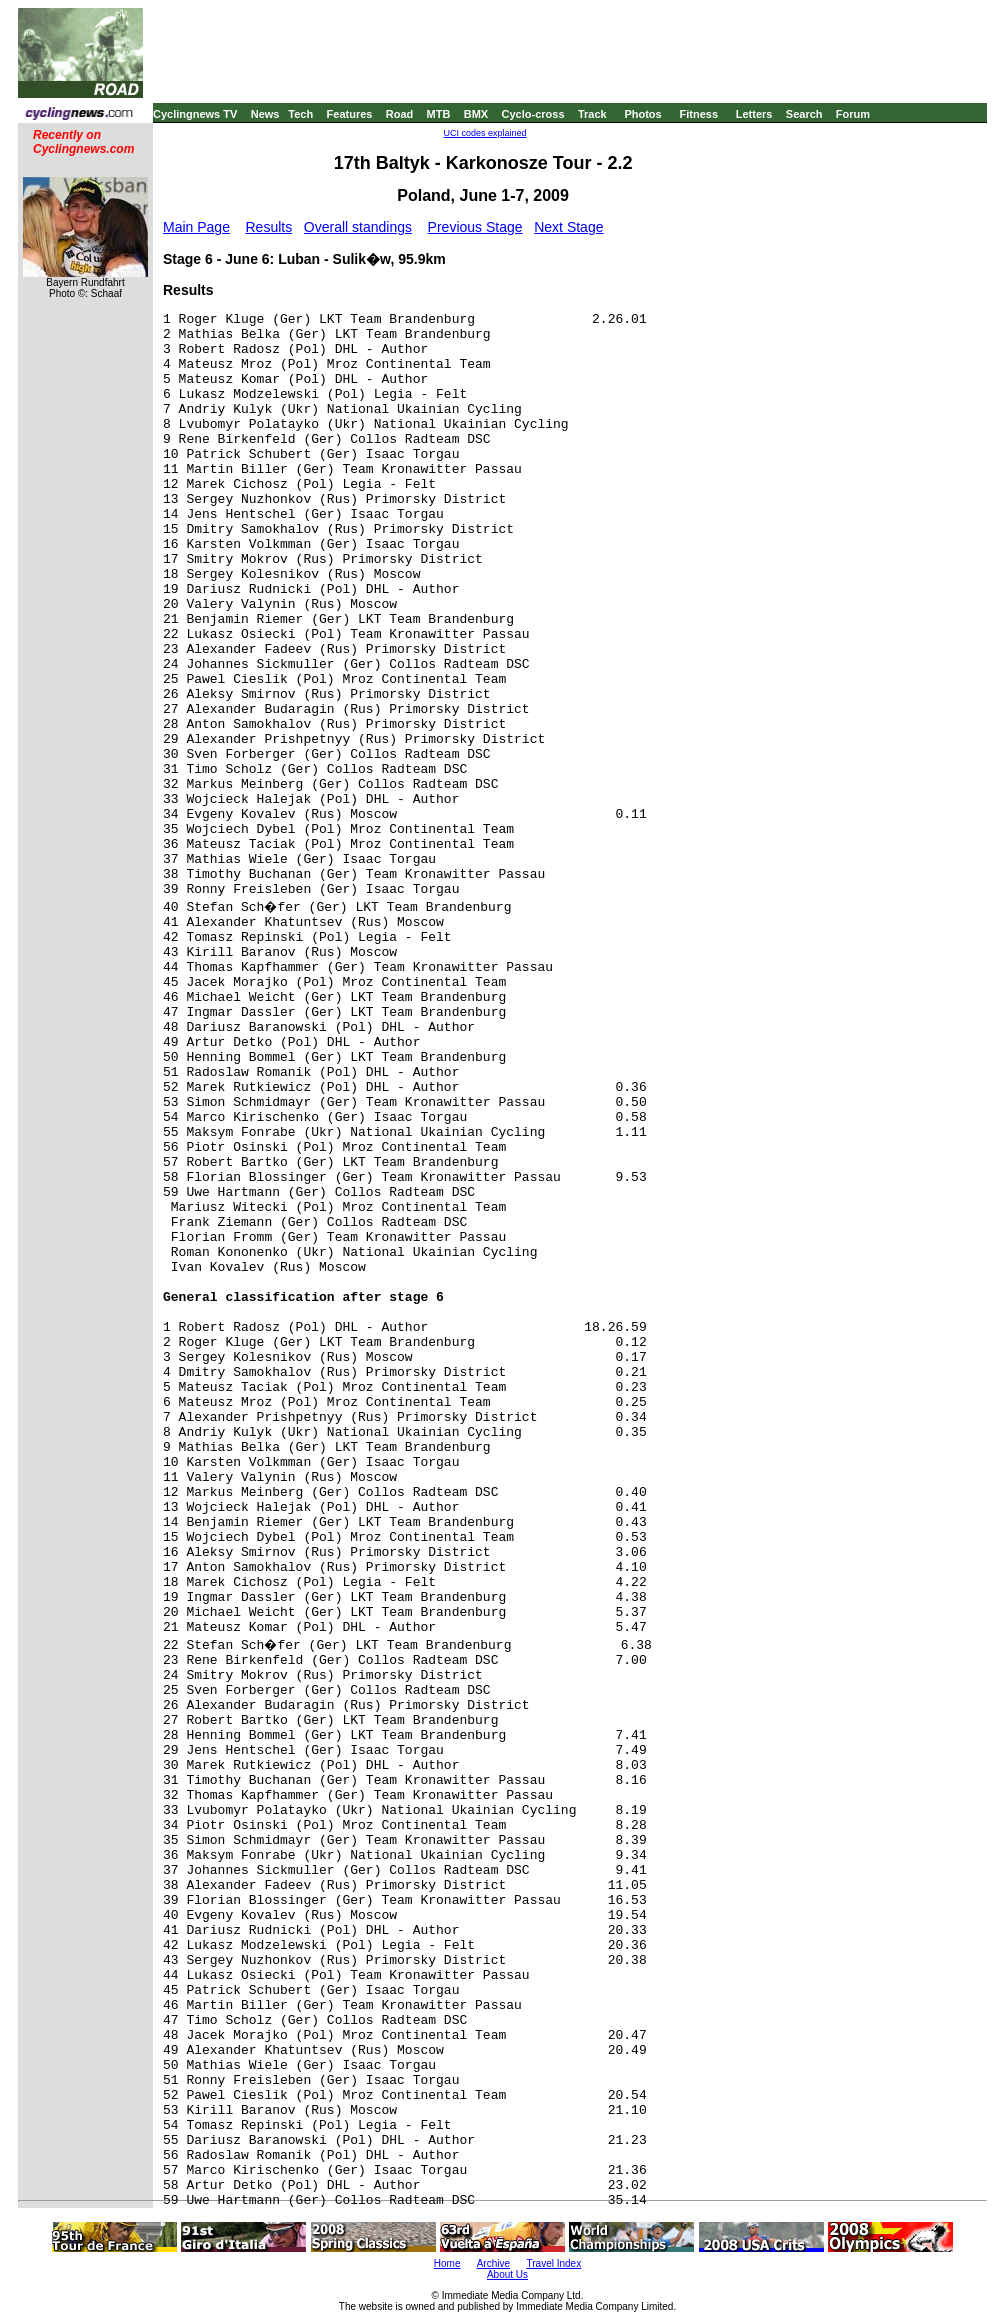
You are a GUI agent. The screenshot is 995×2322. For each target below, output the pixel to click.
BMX (476, 114)
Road (400, 114)
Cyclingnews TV (195, 114)
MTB (439, 114)
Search (804, 114)
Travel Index (554, 2263)
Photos (642, 114)
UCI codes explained (485, 133)
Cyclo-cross (533, 114)
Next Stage (568, 227)
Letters (754, 114)
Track (592, 114)
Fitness (698, 114)
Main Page (196, 227)
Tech (300, 114)
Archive (493, 2263)
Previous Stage (475, 227)
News (265, 114)
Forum (853, 114)
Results (269, 227)
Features (350, 114)
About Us (507, 2274)
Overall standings (358, 227)
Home (447, 2263)
